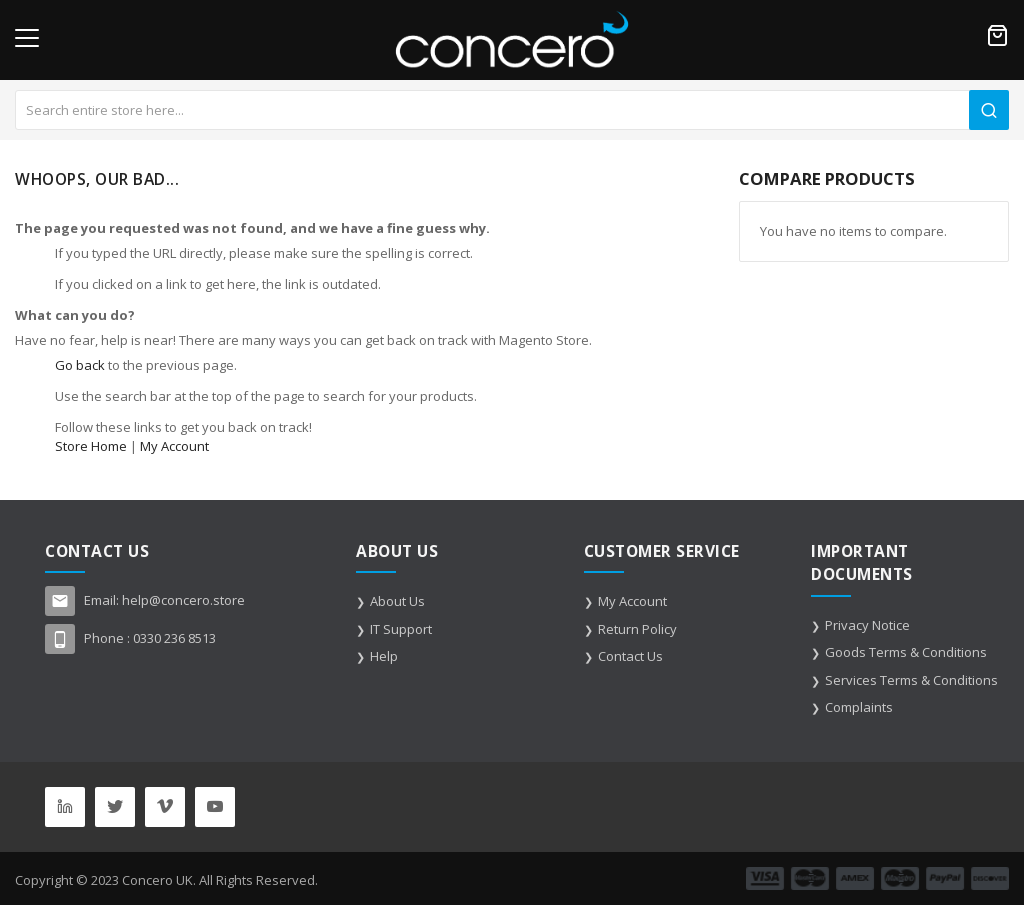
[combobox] (512, 110)
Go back (80, 365)
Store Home (91, 446)
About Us (397, 601)
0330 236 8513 (174, 638)
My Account (174, 446)
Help (384, 656)
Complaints (859, 707)
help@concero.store (183, 600)
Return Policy (637, 629)
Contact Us (630, 656)
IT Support (401, 629)
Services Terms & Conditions (911, 680)
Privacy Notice (867, 625)
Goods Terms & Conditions (906, 652)
